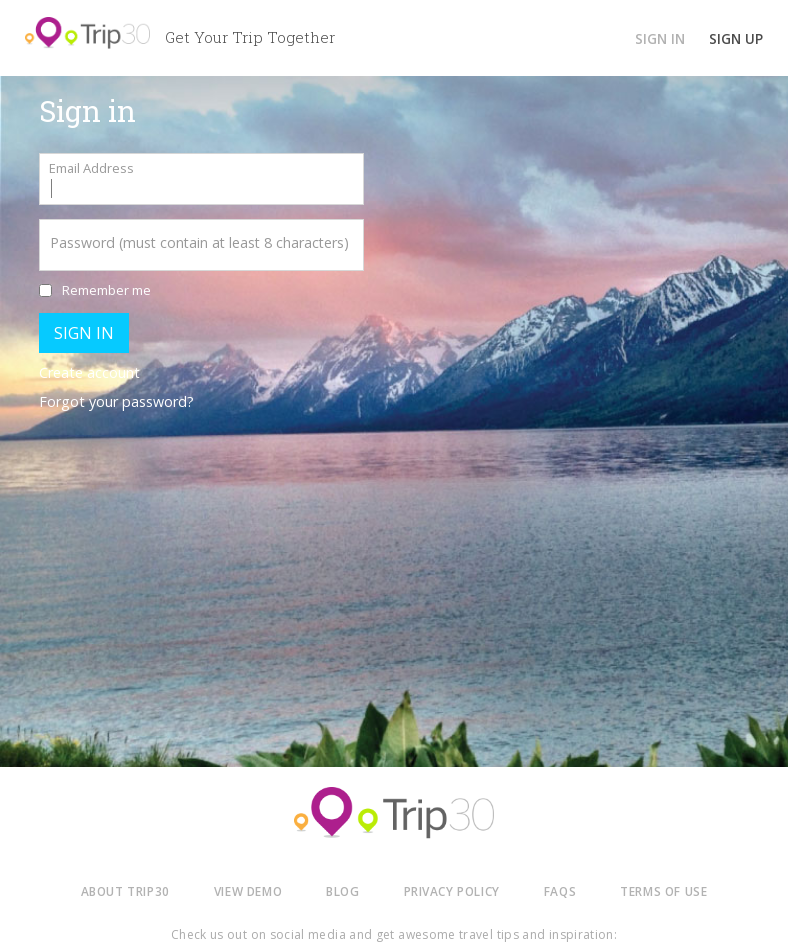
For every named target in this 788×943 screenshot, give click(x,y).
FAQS (560, 891)
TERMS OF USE (663, 891)
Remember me (106, 290)
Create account (89, 372)
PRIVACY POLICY (452, 891)
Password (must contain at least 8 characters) (199, 242)
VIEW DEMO (248, 891)
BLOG (342, 891)
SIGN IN (660, 38)
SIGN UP (736, 38)
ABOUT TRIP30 (125, 891)
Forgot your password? (116, 401)
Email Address (91, 168)
